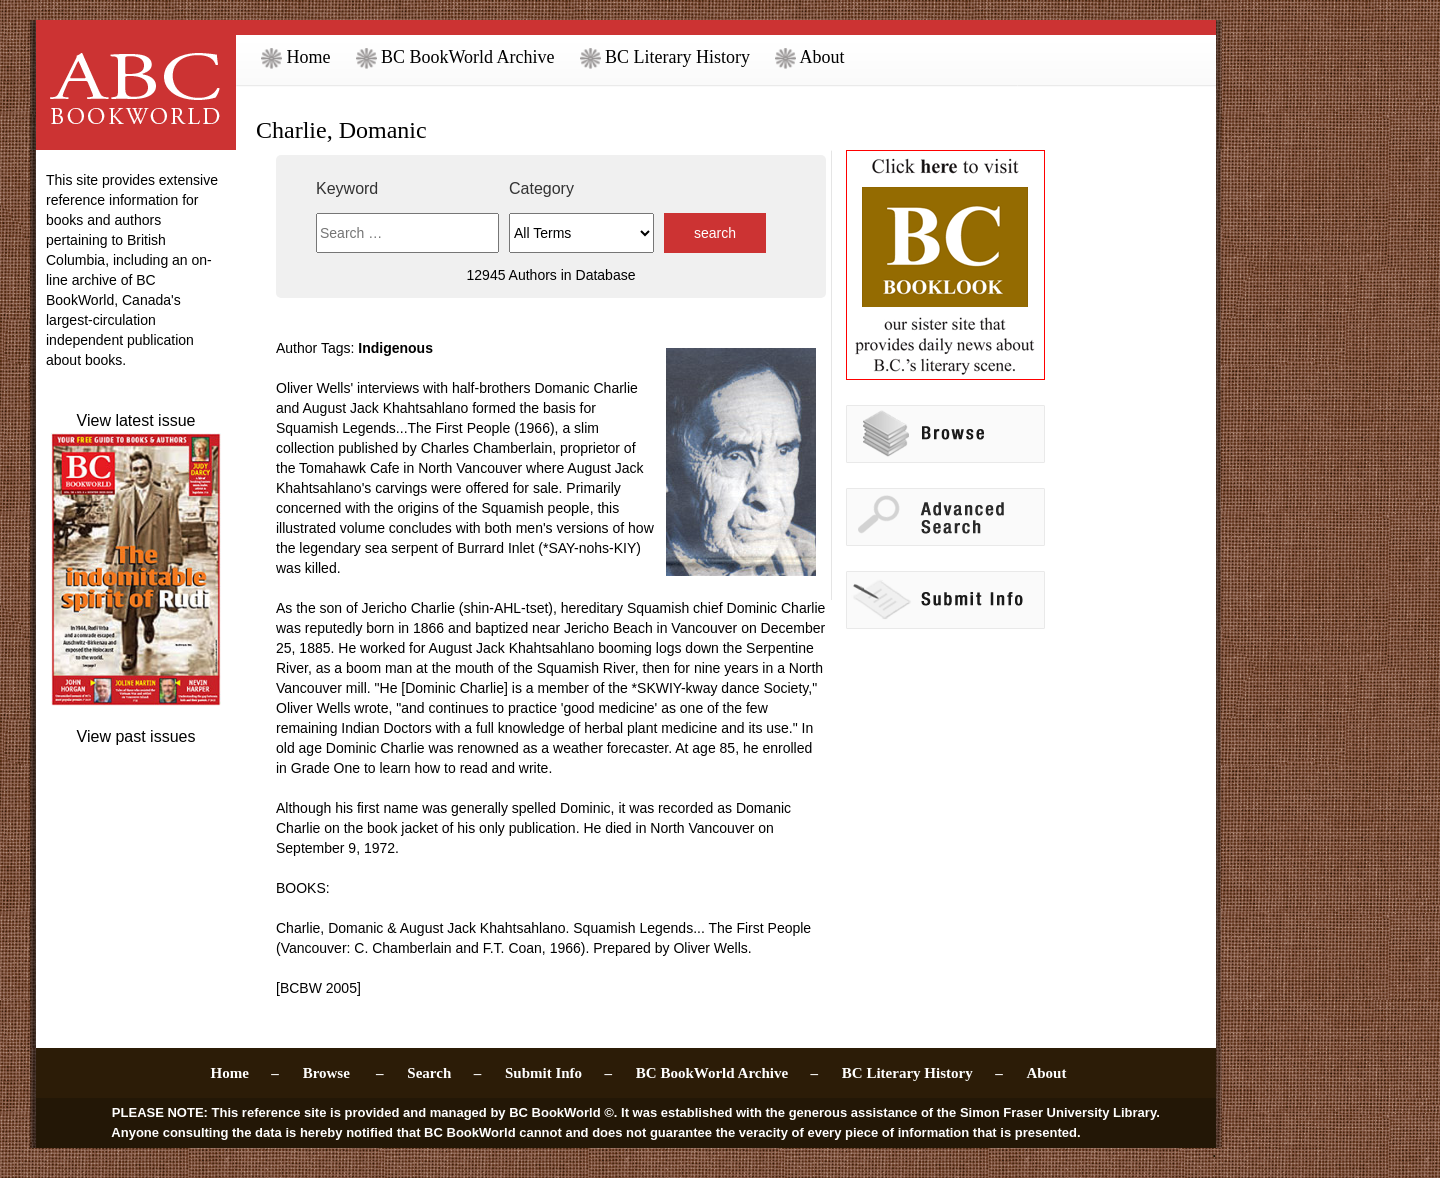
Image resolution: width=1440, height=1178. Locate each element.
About (810, 57)
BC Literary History (665, 57)
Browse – (343, 1073)
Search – (444, 1073)
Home (296, 57)
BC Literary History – (922, 1073)
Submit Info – (558, 1073)
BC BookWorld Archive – (727, 1073)
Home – (245, 1073)
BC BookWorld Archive (455, 57)
